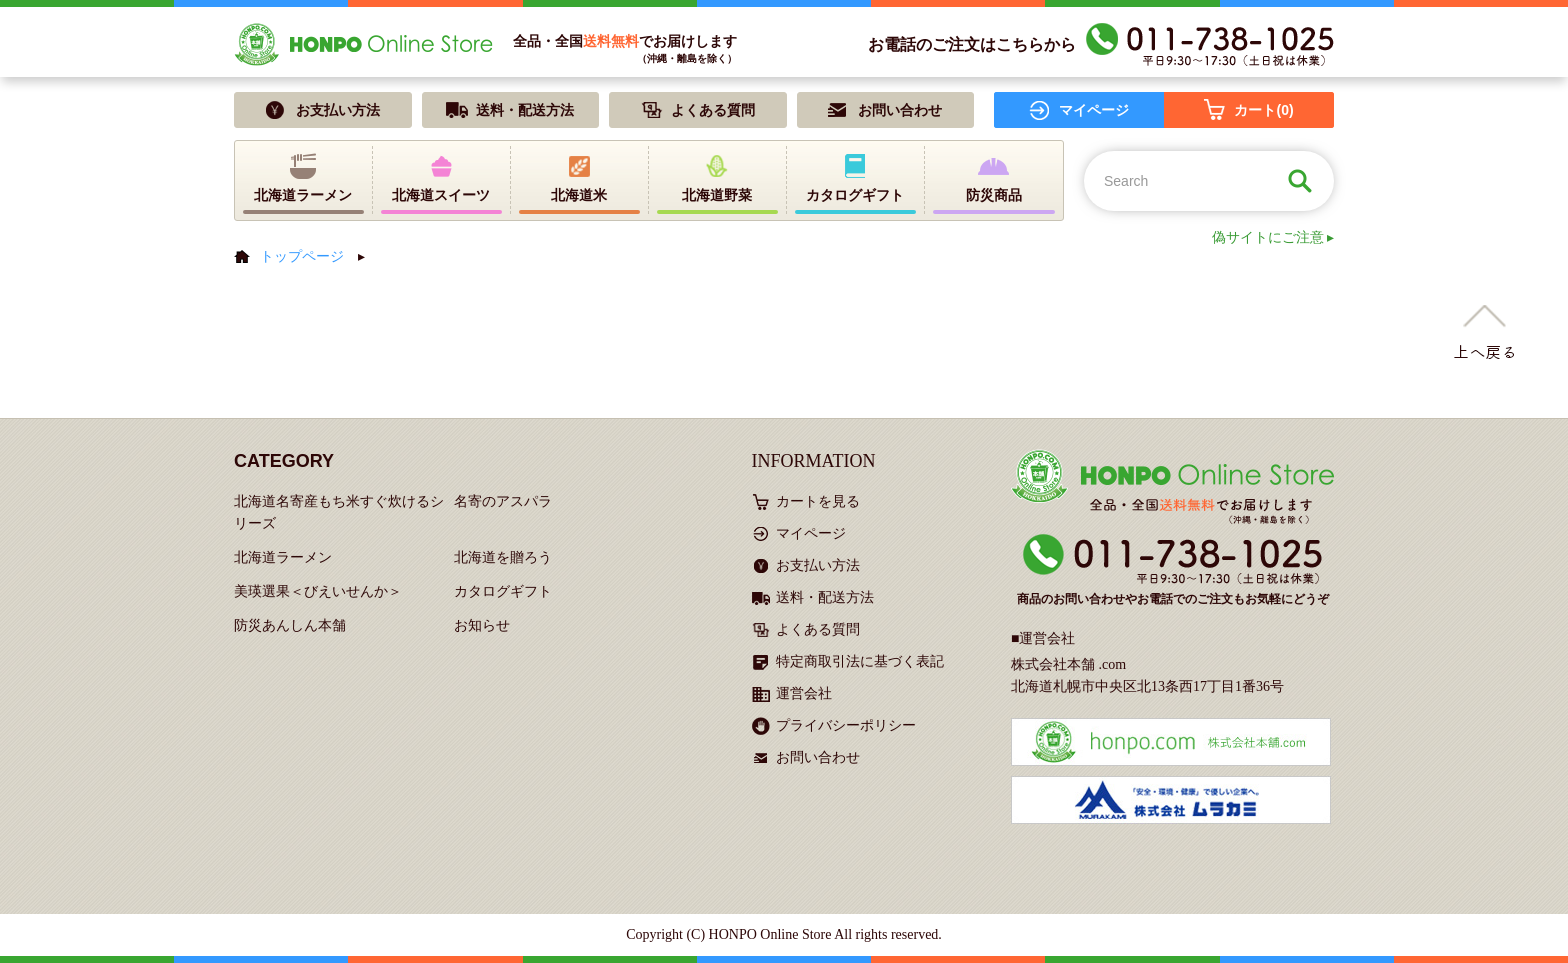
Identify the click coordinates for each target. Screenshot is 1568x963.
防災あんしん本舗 (290, 625)
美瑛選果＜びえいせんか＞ (318, 591)
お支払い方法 (818, 565)
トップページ (302, 256)
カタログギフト (503, 591)
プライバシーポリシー (846, 725)
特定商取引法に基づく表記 (860, 661)
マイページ (811, 533)
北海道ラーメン (283, 557)
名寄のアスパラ (503, 501)
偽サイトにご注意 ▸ (1273, 237)
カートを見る (818, 501)
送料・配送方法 (825, 597)
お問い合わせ (818, 757)
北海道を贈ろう (503, 557)
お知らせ (482, 625)
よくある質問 (818, 629)
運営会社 (804, 693)
